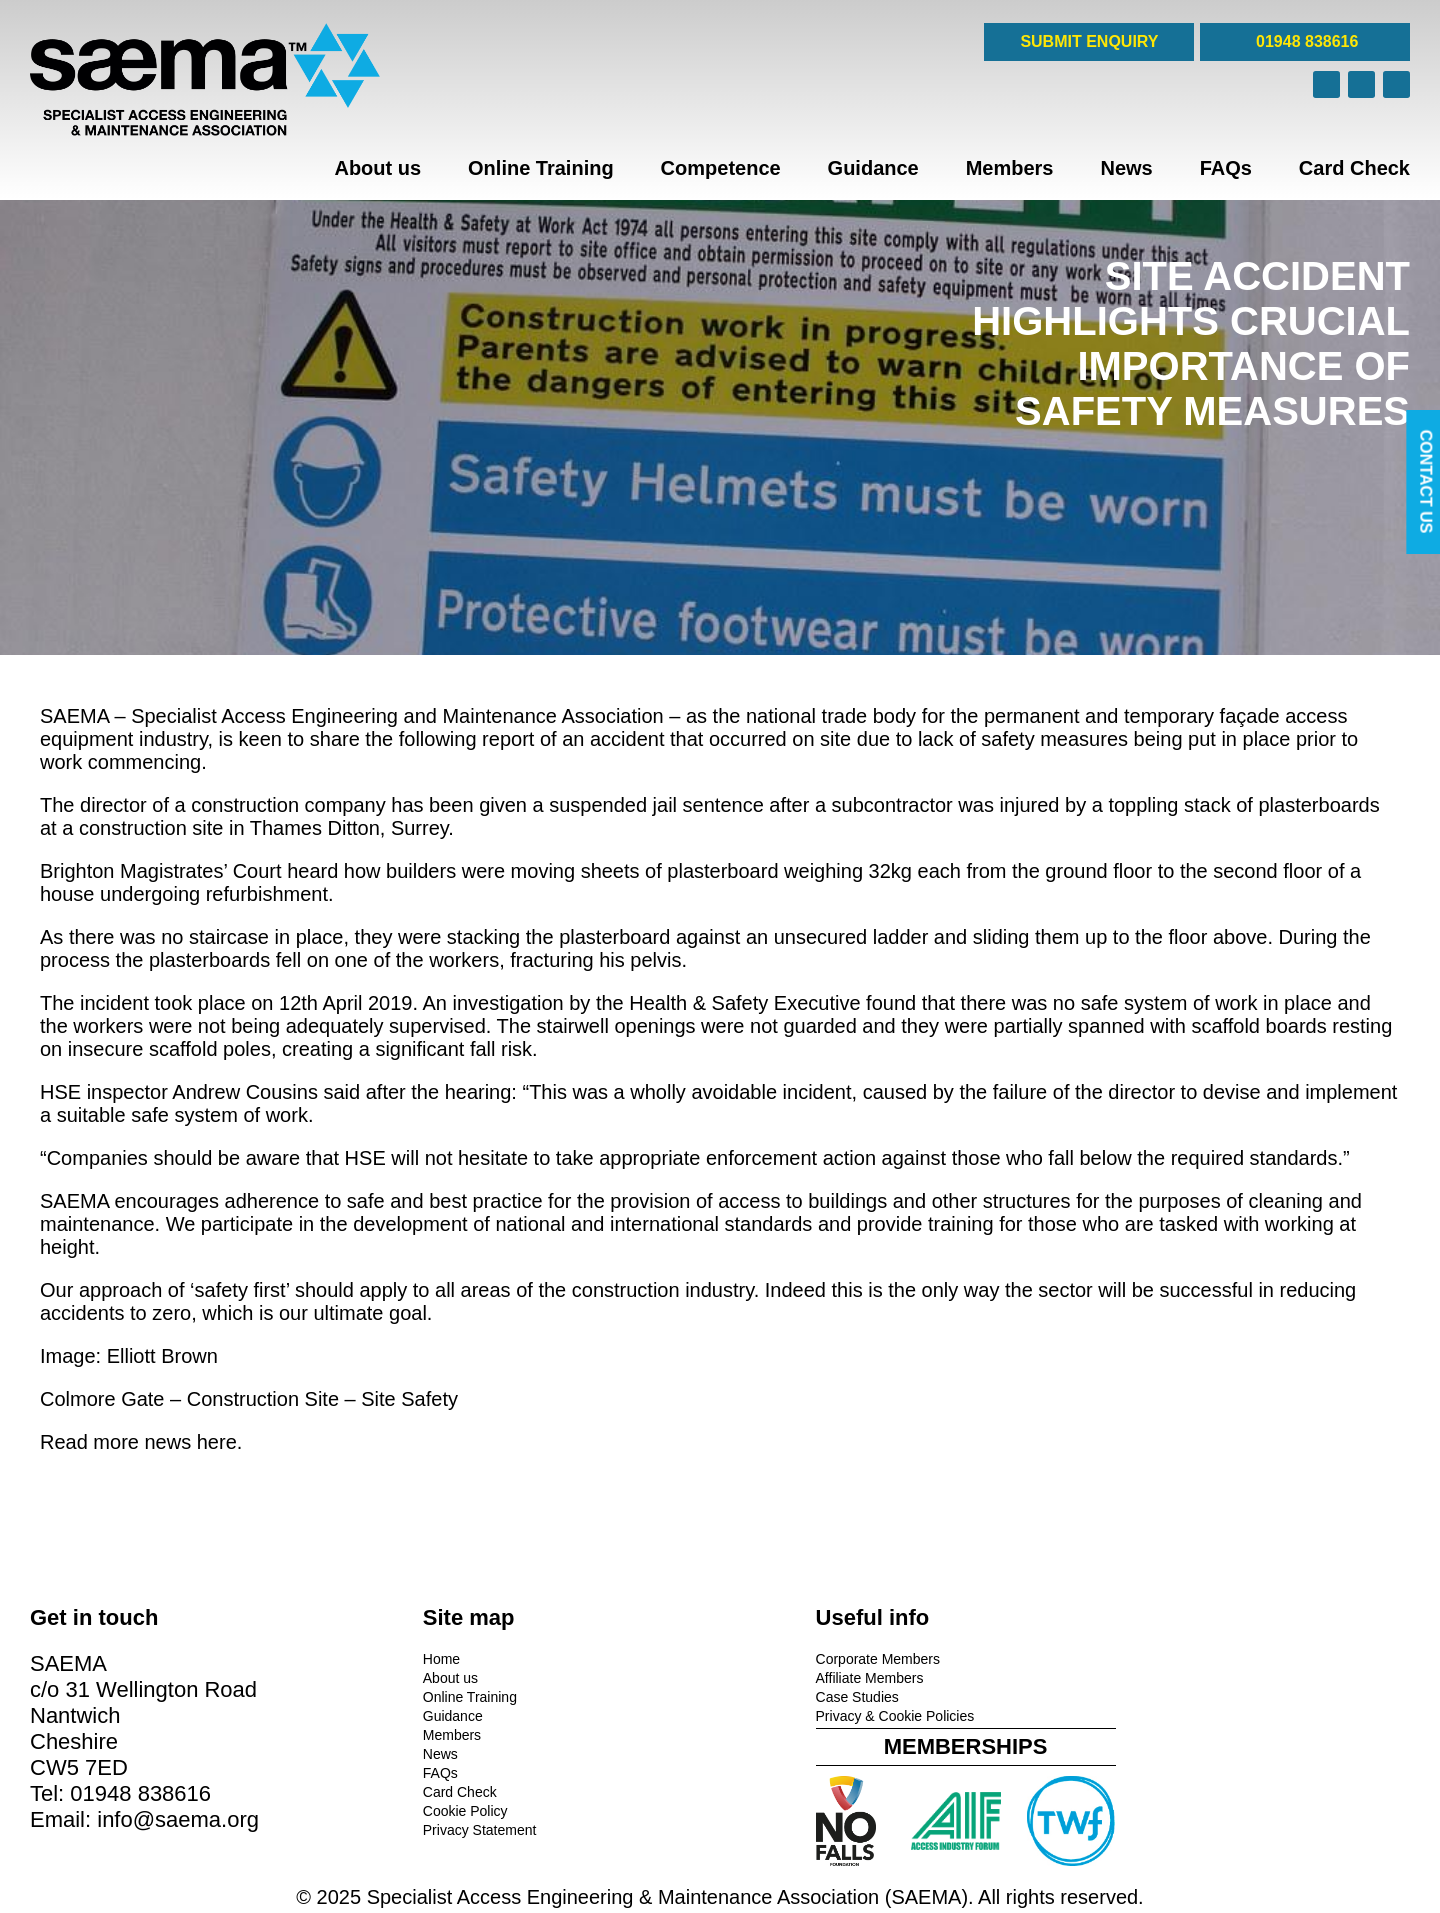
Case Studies (775, 1696)
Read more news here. (141, 1442)
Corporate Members (796, 1658)
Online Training (541, 168)
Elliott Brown (162, 1356)
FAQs (1226, 168)
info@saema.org (178, 1818)
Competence (721, 168)
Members (1010, 168)
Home (400, 1658)
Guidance (873, 168)
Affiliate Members (788, 1677)
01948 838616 (1305, 41)
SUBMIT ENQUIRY (1089, 41)
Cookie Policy (424, 1810)
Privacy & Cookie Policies (813, 1715)
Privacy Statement (439, 1829)
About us (377, 168)
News (1126, 168)
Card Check (1354, 168)
